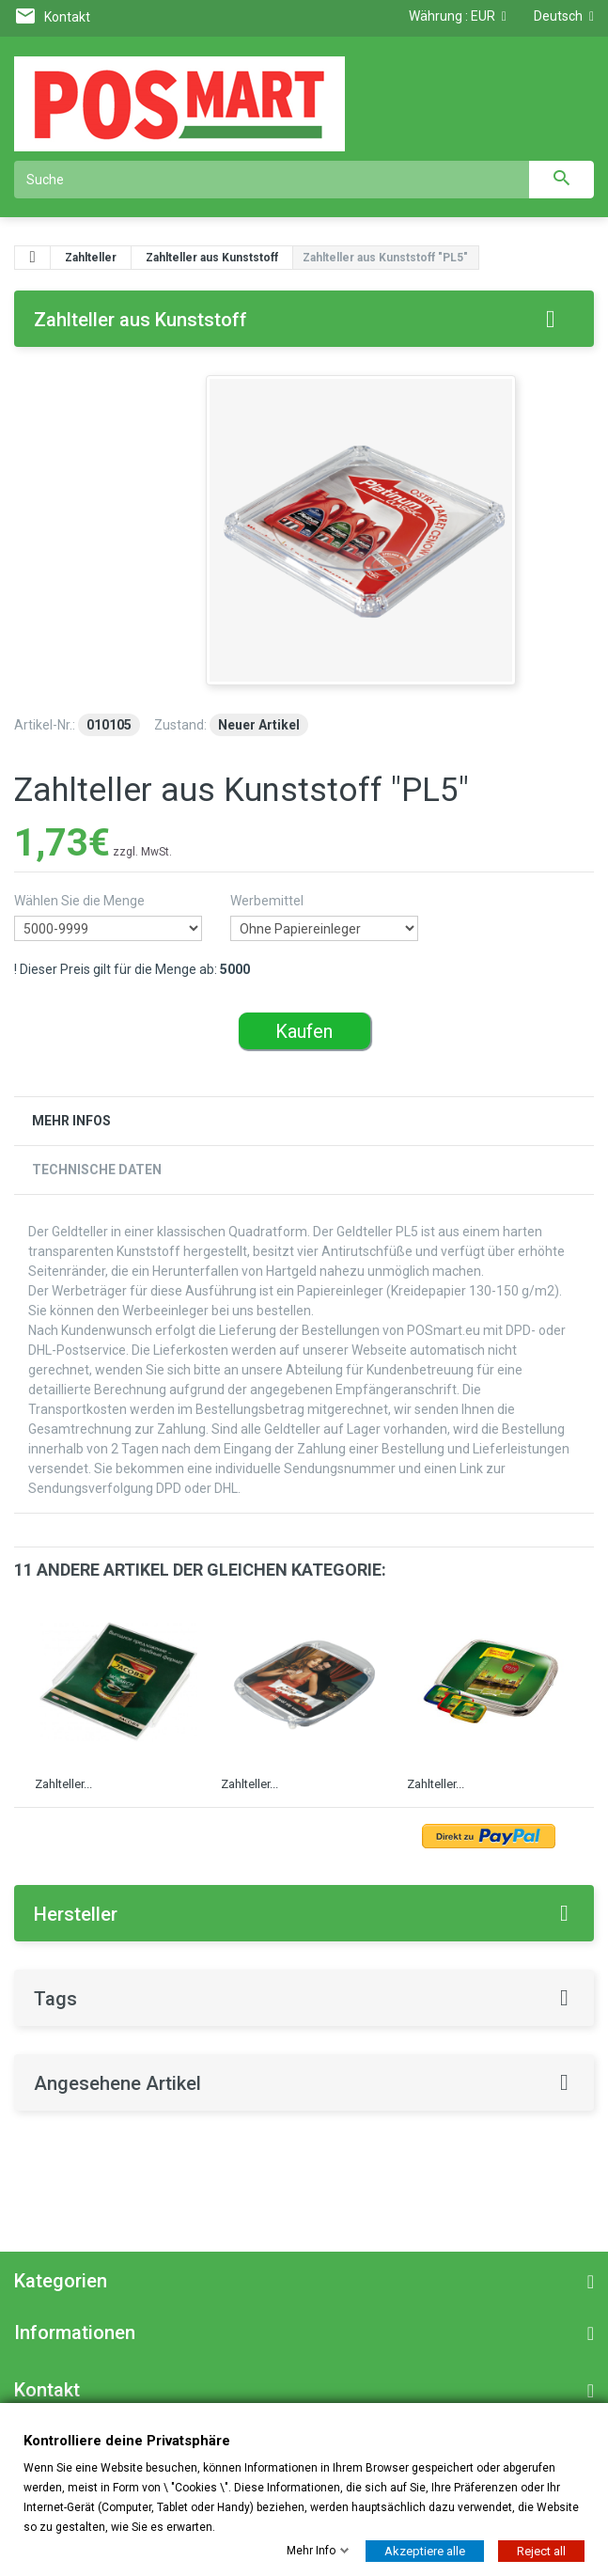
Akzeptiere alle (424, 2550)
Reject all (541, 2550)
